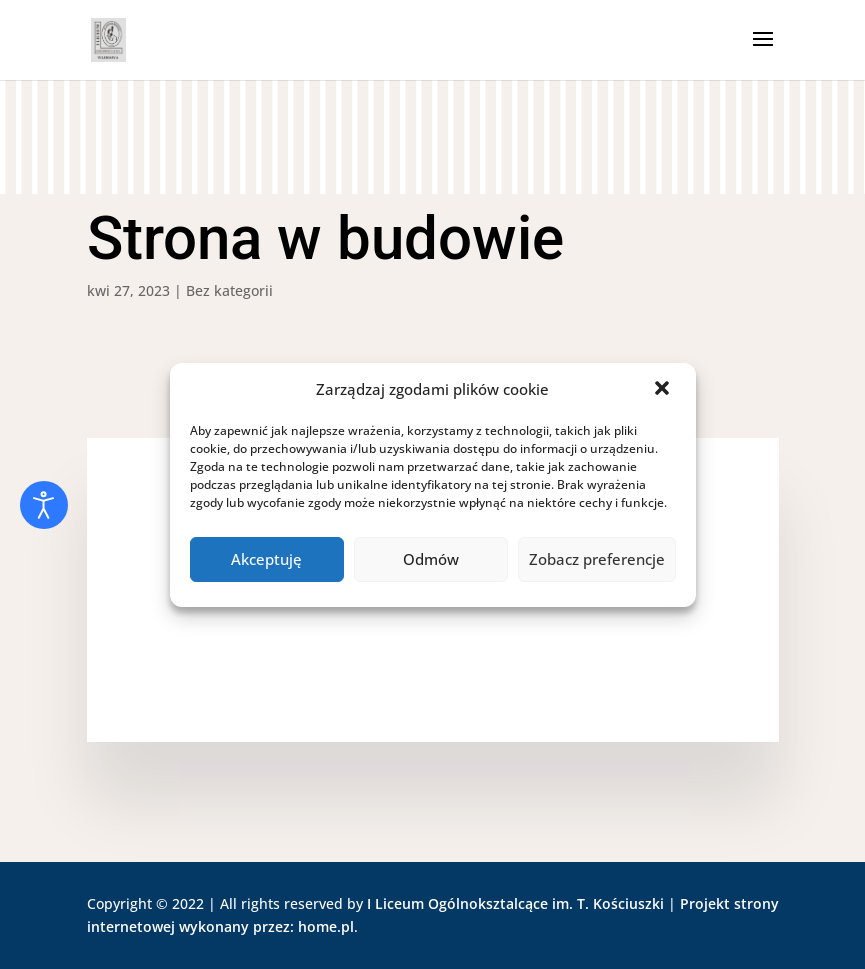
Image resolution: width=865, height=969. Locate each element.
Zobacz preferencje (597, 559)
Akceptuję (266, 559)
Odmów (431, 559)
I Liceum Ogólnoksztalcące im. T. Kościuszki (515, 903)
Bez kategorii (229, 290)
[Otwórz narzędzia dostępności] (44, 505)
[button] (664, 390)
